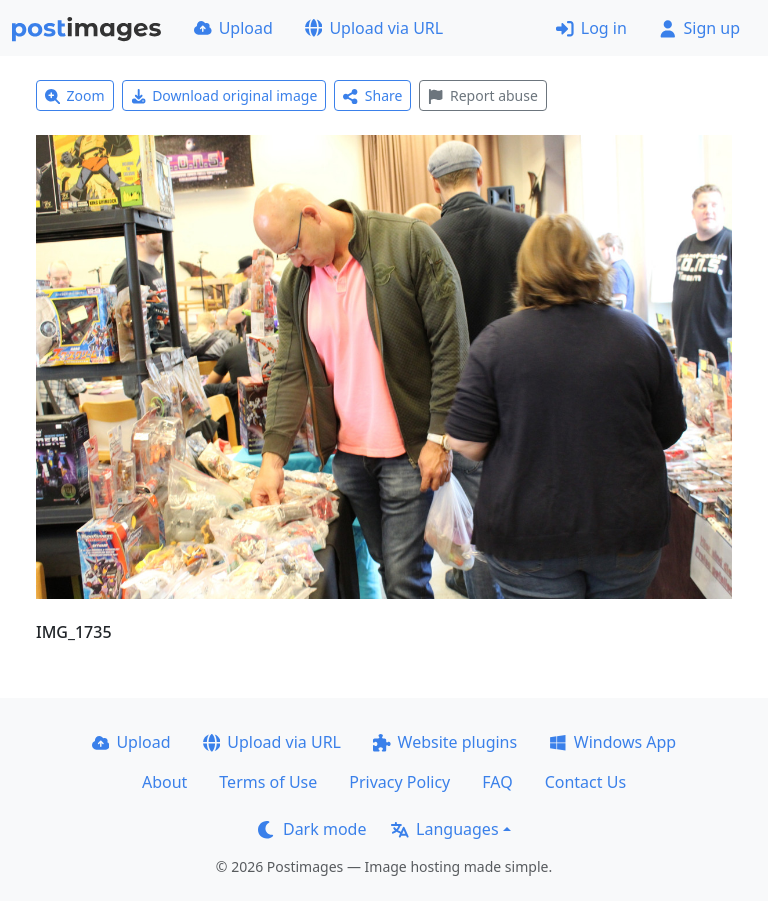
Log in (591, 28)
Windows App (612, 742)
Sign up (699, 28)
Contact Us (585, 782)
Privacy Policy (399, 782)
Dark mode (312, 829)
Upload (233, 28)
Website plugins (445, 742)
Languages (444, 829)
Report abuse (482, 95)
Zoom (75, 95)
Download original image (224, 95)
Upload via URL (374, 28)
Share (372, 95)
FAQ (497, 782)
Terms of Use (268, 782)
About (164, 782)
